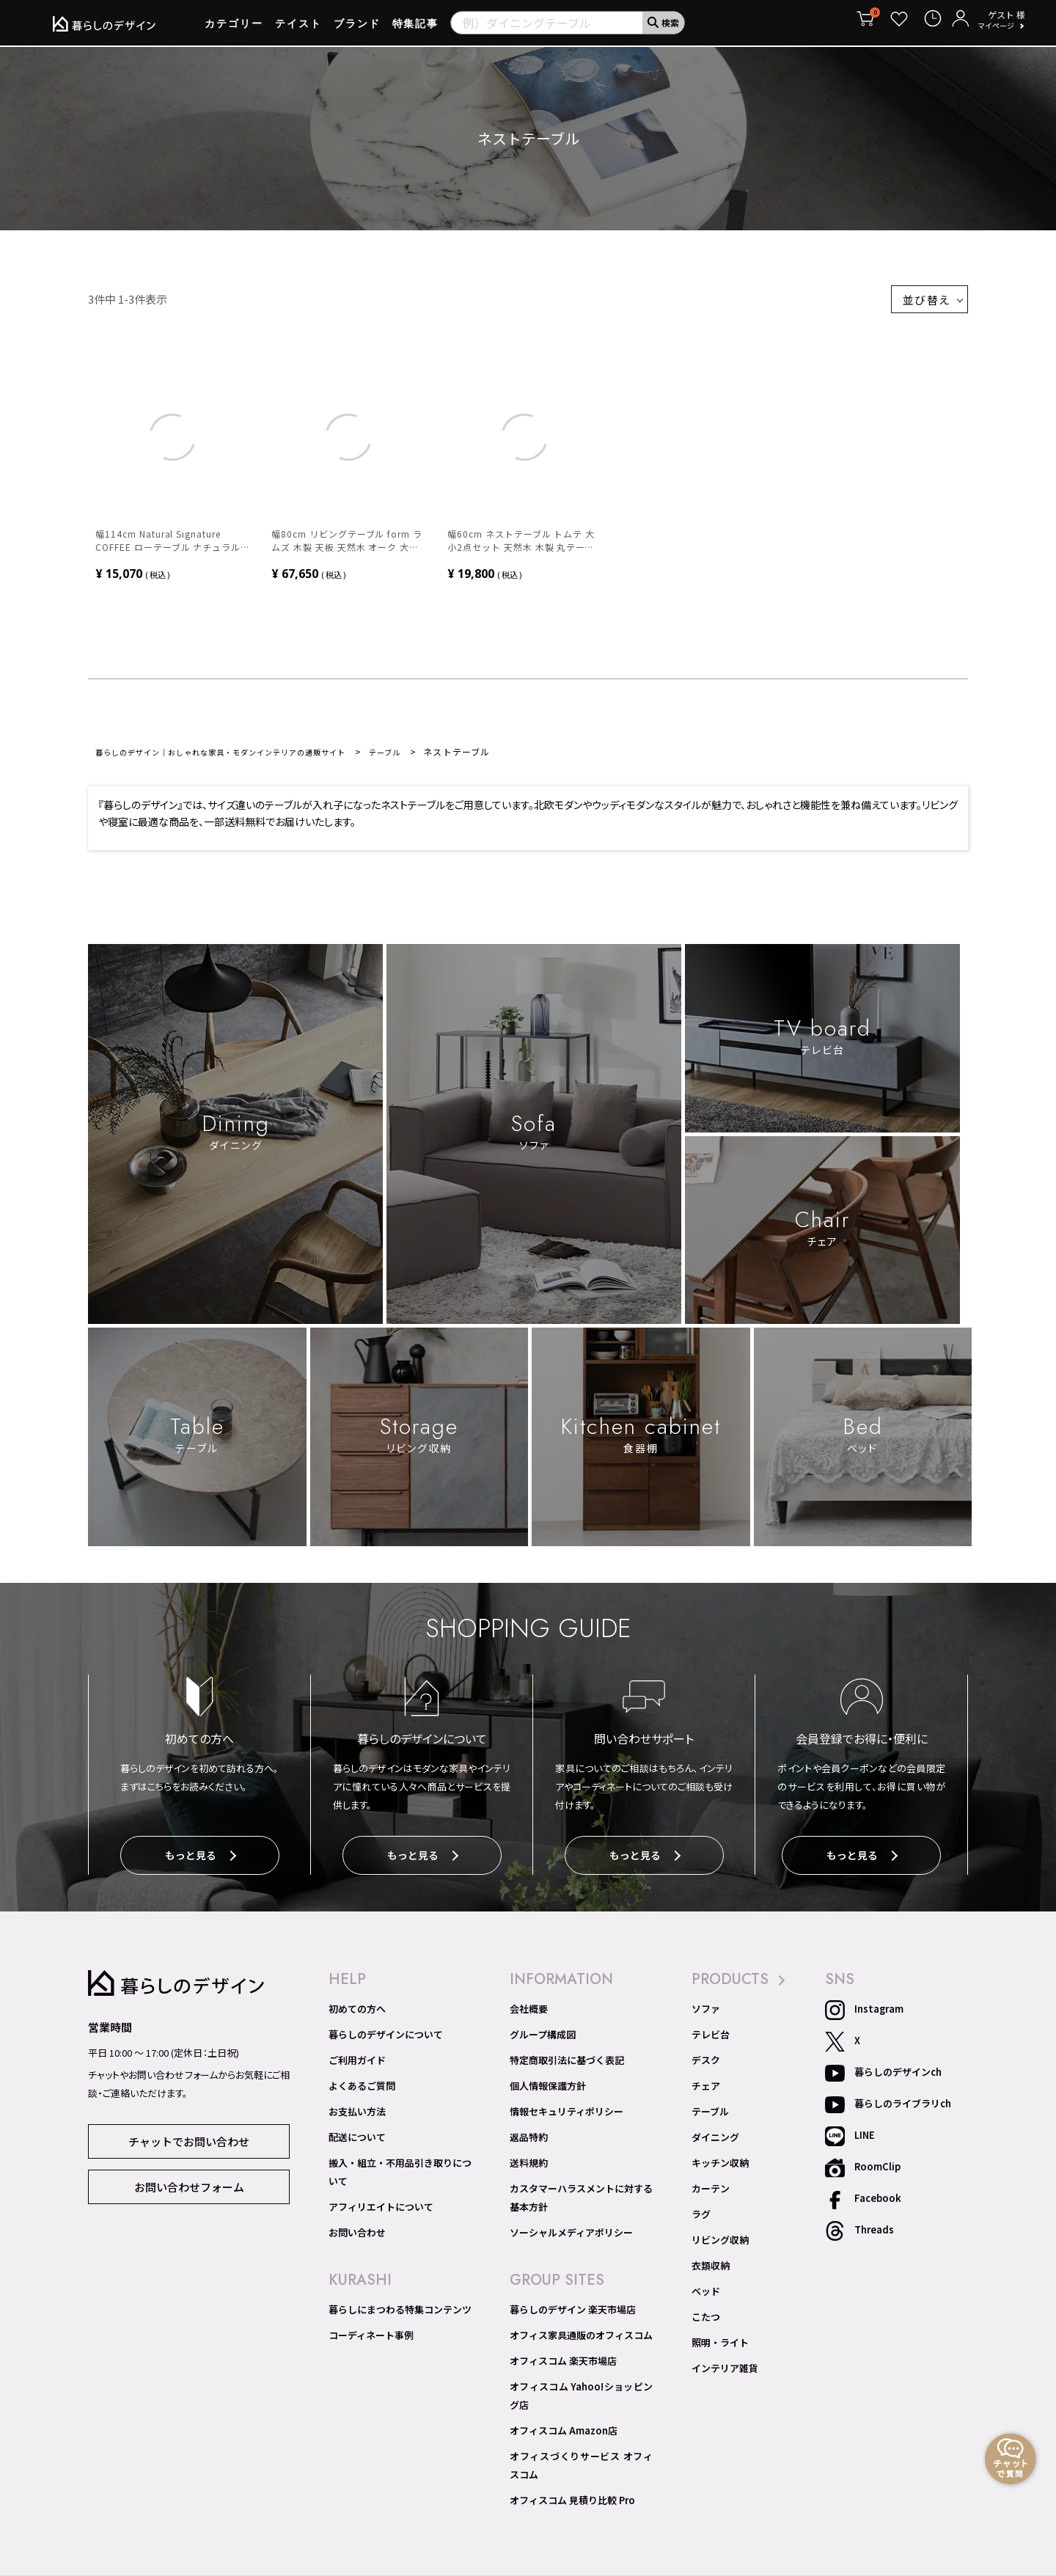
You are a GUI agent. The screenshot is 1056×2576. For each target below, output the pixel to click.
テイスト (298, 28)
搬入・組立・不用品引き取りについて (400, 2171)
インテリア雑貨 (725, 2372)
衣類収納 (711, 2270)
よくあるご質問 (362, 2090)
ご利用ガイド (357, 2064)
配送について (357, 2141)
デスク (706, 2064)
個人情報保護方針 (548, 2090)
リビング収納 (720, 2244)
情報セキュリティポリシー (566, 2116)
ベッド (706, 2295)
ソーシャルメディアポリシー (571, 2229)
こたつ (706, 2321)
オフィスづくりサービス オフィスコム (581, 2449)
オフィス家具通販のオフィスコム (581, 2331)
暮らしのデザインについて (386, 2039)
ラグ (701, 2218)
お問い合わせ (357, 2229)
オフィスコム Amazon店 (563, 2419)
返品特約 (529, 2141)
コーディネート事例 (371, 2331)
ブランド (357, 28)
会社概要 (529, 2013)
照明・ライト (720, 2347)
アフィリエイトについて (381, 2203)
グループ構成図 (543, 2039)
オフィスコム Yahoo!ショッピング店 (581, 2387)
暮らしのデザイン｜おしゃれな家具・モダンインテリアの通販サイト (245, 759)
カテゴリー (234, 28)
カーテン (711, 2193)
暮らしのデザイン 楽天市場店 (573, 2306)
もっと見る (200, 1864)
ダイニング (715, 2141)
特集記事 (415, 28)
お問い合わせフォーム (189, 2182)
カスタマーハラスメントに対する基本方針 (581, 2197)
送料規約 (529, 2167)
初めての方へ (357, 2013)
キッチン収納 (720, 2167)
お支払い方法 (357, 2116)
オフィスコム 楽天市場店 (563, 2357)
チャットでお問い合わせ (189, 2141)
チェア (706, 2090)
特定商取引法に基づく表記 (567, 2064)
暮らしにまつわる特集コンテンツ (400, 2306)
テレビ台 (711, 2039)
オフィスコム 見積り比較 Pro (572, 2481)
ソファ (706, 2013)
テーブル (438, 759)
